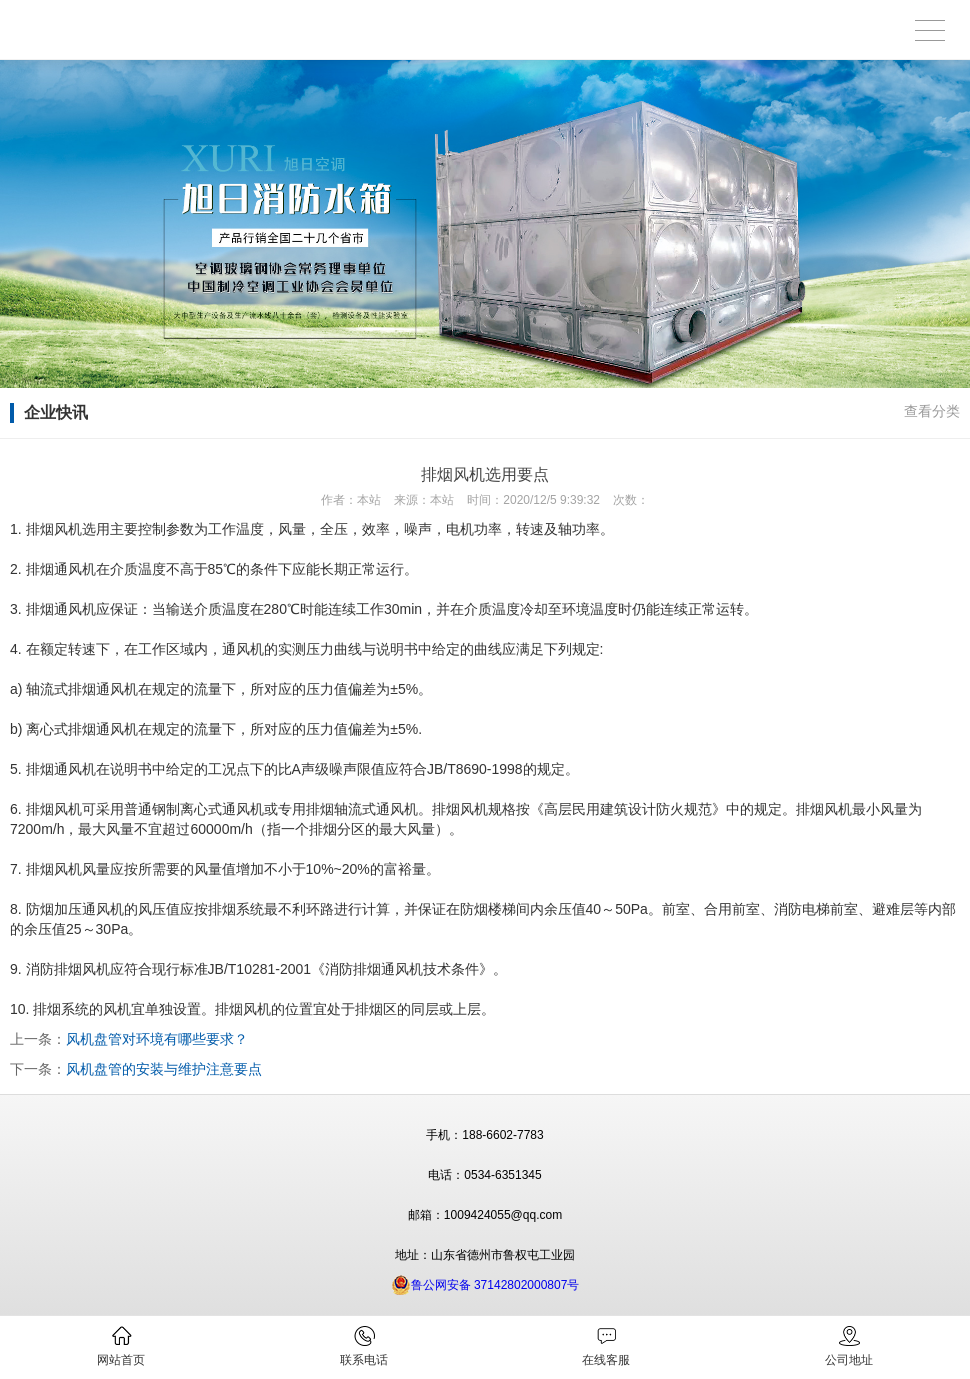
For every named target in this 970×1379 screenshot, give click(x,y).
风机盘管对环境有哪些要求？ (157, 1039)
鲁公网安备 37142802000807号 (485, 1285)
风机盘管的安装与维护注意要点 (164, 1069)
